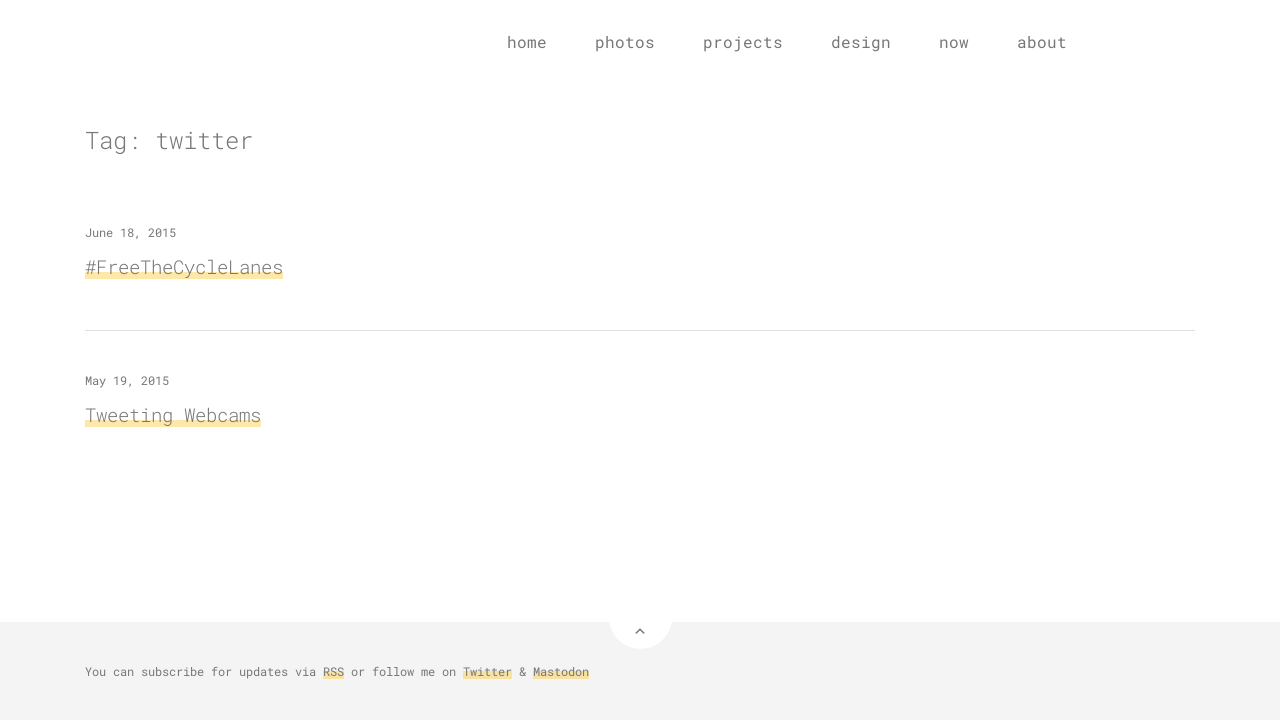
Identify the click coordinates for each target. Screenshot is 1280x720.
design (861, 41)
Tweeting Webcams (173, 414)
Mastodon (561, 671)
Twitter (487, 671)
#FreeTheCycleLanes (184, 266)
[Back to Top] (640, 617)
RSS (333, 671)
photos (625, 41)
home (527, 41)
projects (743, 41)
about (1042, 41)
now (954, 41)
